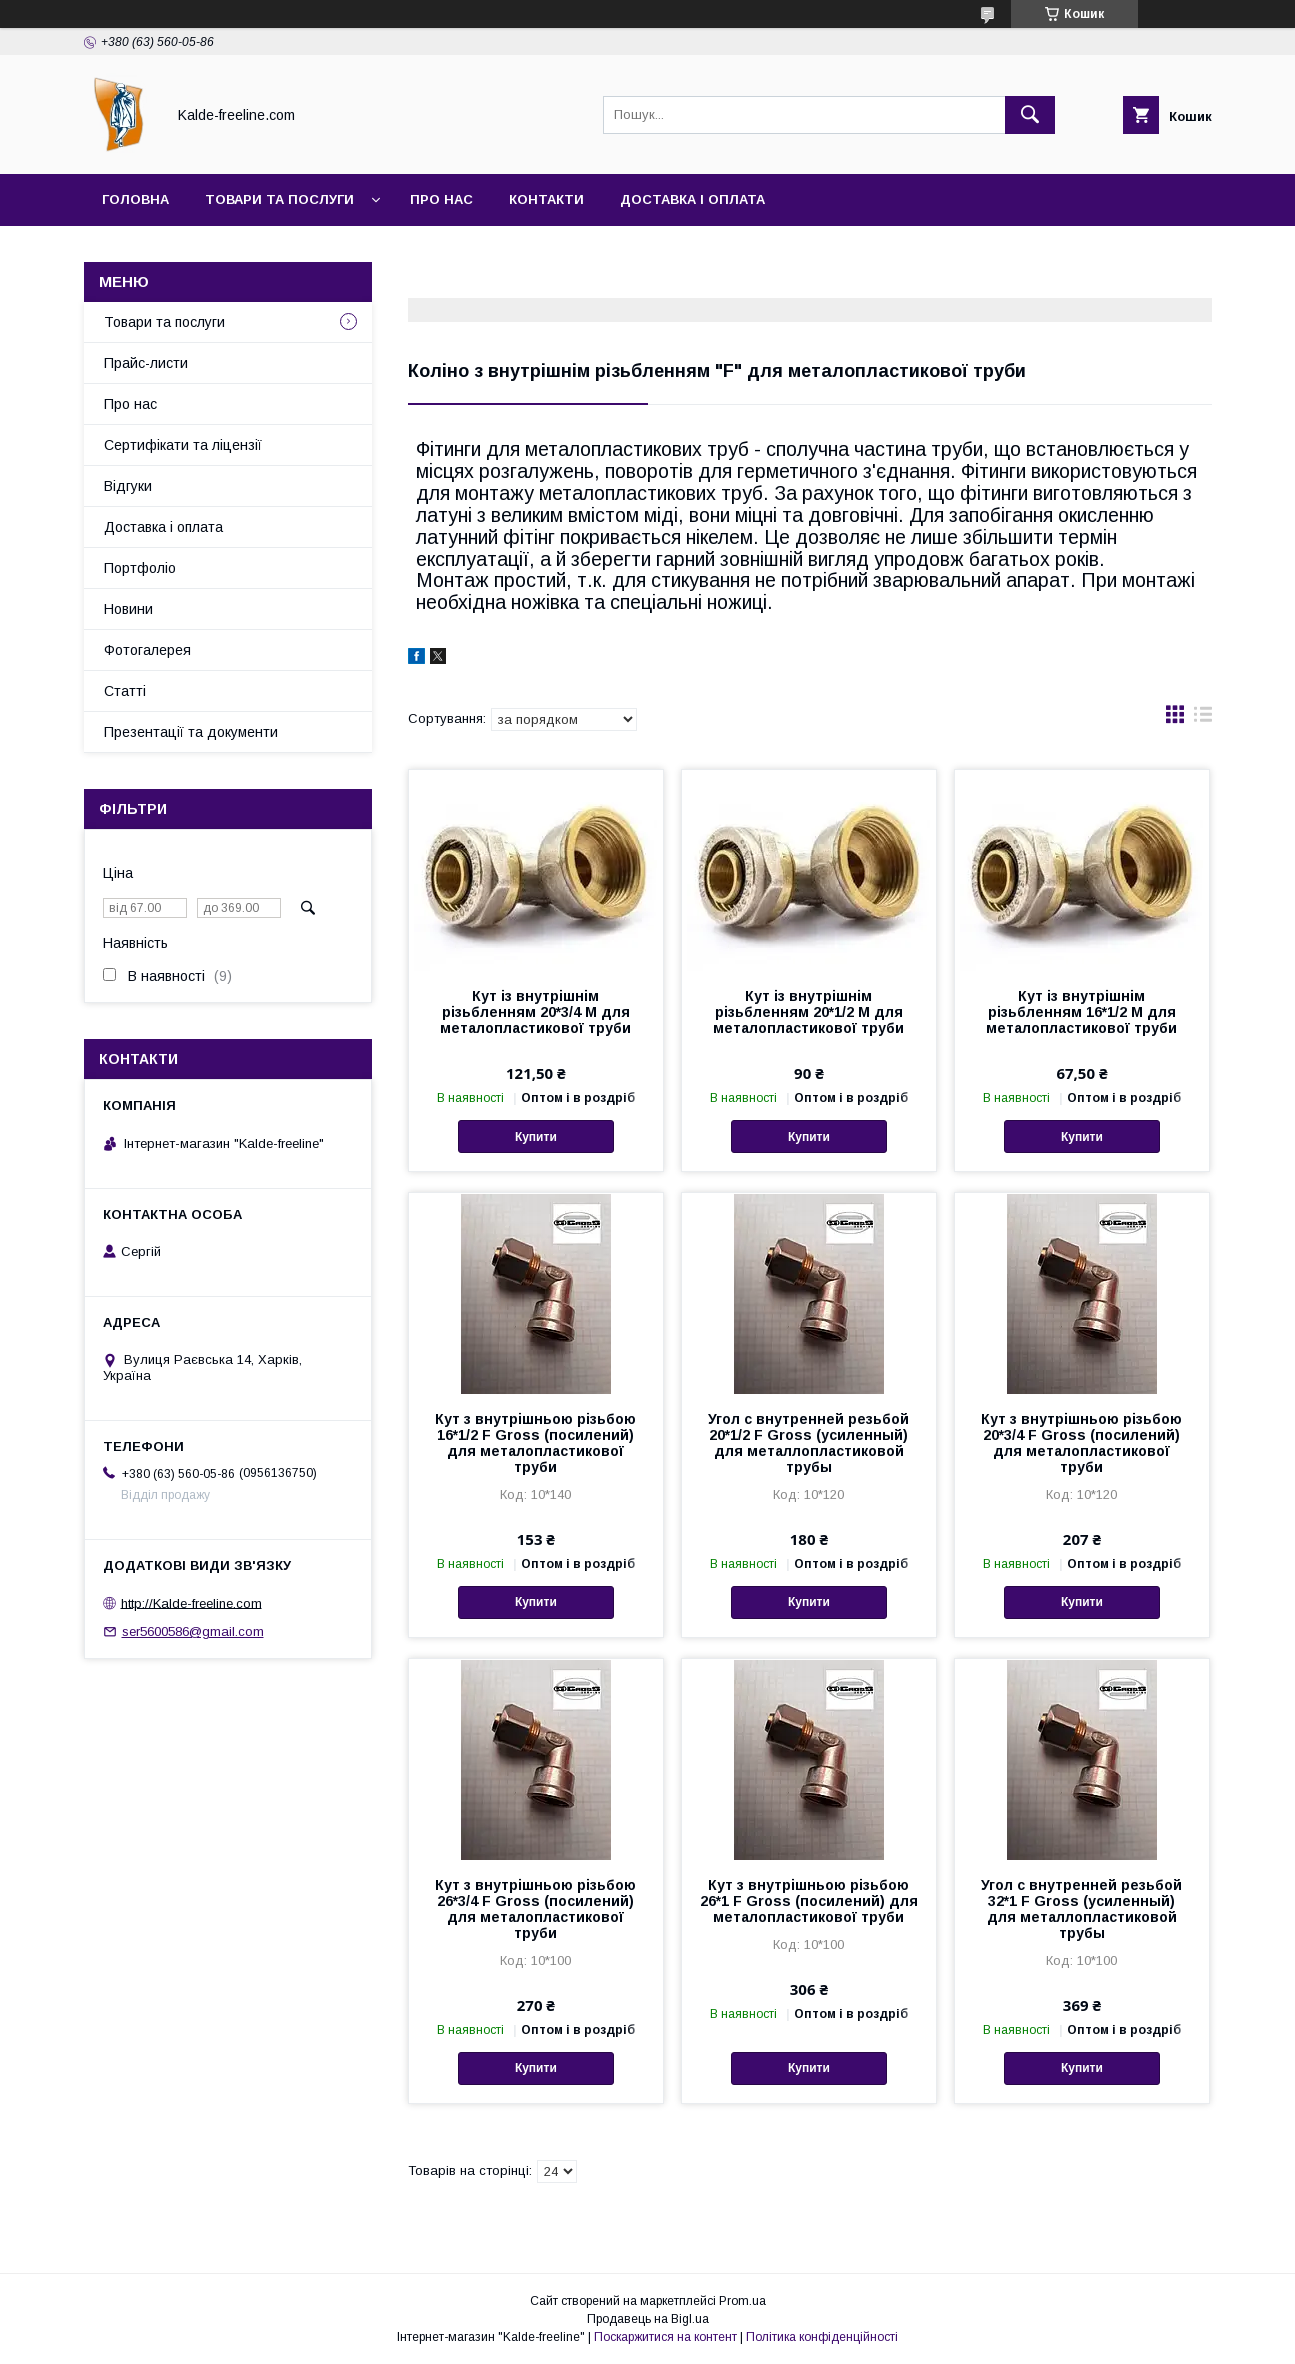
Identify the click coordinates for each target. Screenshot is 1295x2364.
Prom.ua (742, 2301)
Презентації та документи (191, 732)
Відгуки (128, 486)
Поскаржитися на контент (665, 2337)
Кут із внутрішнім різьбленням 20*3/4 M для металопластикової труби (535, 1012)
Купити (536, 1137)
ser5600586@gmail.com (193, 1631)
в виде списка (1203, 719)
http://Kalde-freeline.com (191, 1602)
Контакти (546, 199)
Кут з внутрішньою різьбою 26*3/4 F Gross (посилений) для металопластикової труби (535, 1909)
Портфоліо (140, 568)
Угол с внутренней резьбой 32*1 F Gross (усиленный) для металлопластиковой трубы (1081, 1909)
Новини (128, 609)
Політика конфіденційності (822, 2337)
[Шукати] (1030, 115)
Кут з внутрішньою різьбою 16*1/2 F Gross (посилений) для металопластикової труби (535, 1443)
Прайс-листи (146, 363)
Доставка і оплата (692, 199)
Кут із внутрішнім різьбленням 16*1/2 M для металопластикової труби (1081, 1012)
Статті (125, 691)
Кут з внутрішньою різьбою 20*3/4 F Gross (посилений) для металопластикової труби (1081, 1443)
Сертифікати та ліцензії (183, 445)
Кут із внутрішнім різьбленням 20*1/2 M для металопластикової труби (808, 1012)
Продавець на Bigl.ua (648, 2319)
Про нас (441, 199)
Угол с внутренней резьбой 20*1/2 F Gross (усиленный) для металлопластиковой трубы (808, 1443)
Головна (135, 199)
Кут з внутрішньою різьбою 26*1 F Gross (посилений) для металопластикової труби (809, 1901)
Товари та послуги (279, 199)
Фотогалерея (147, 650)
